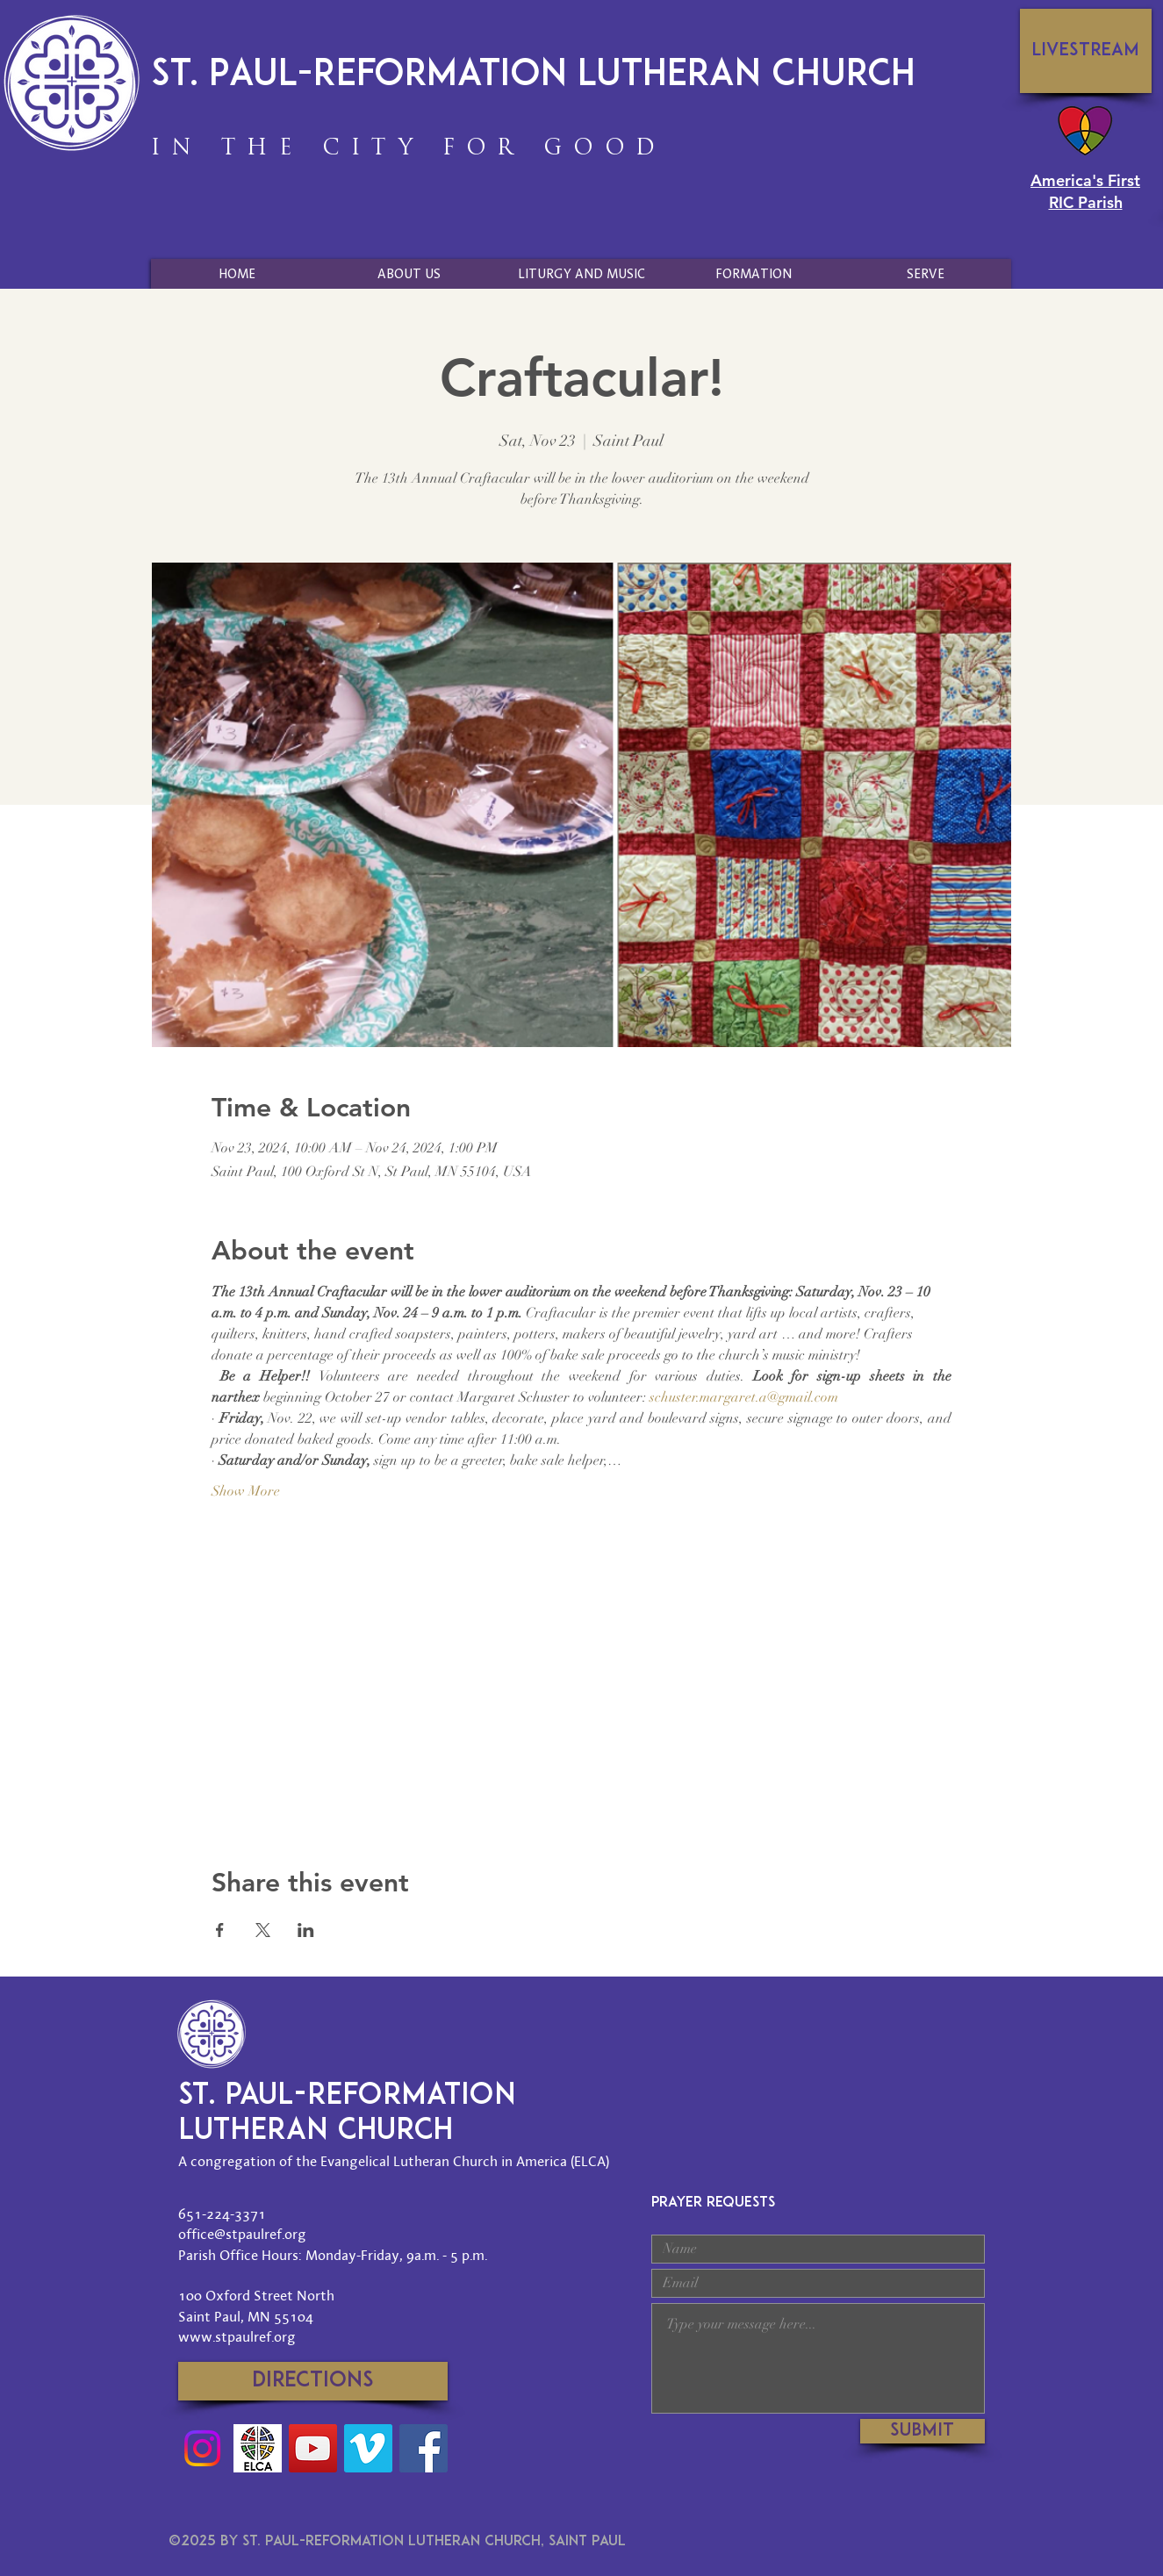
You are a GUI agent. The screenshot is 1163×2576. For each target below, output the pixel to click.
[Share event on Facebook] (220, 1930)
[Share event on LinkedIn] (306, 1930)
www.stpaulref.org (237, 2336)
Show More (246, 1491)
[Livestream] (1086, 51)
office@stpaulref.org (242, 2233)
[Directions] (313, 2381)
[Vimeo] (368, 2448)
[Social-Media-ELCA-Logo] (257, 2448)
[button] (409, 274)
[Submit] (922, 2431)
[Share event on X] (263, 1930)
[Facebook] (423, 2448)
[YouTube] (313, 2448)
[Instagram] (202, 2448)
